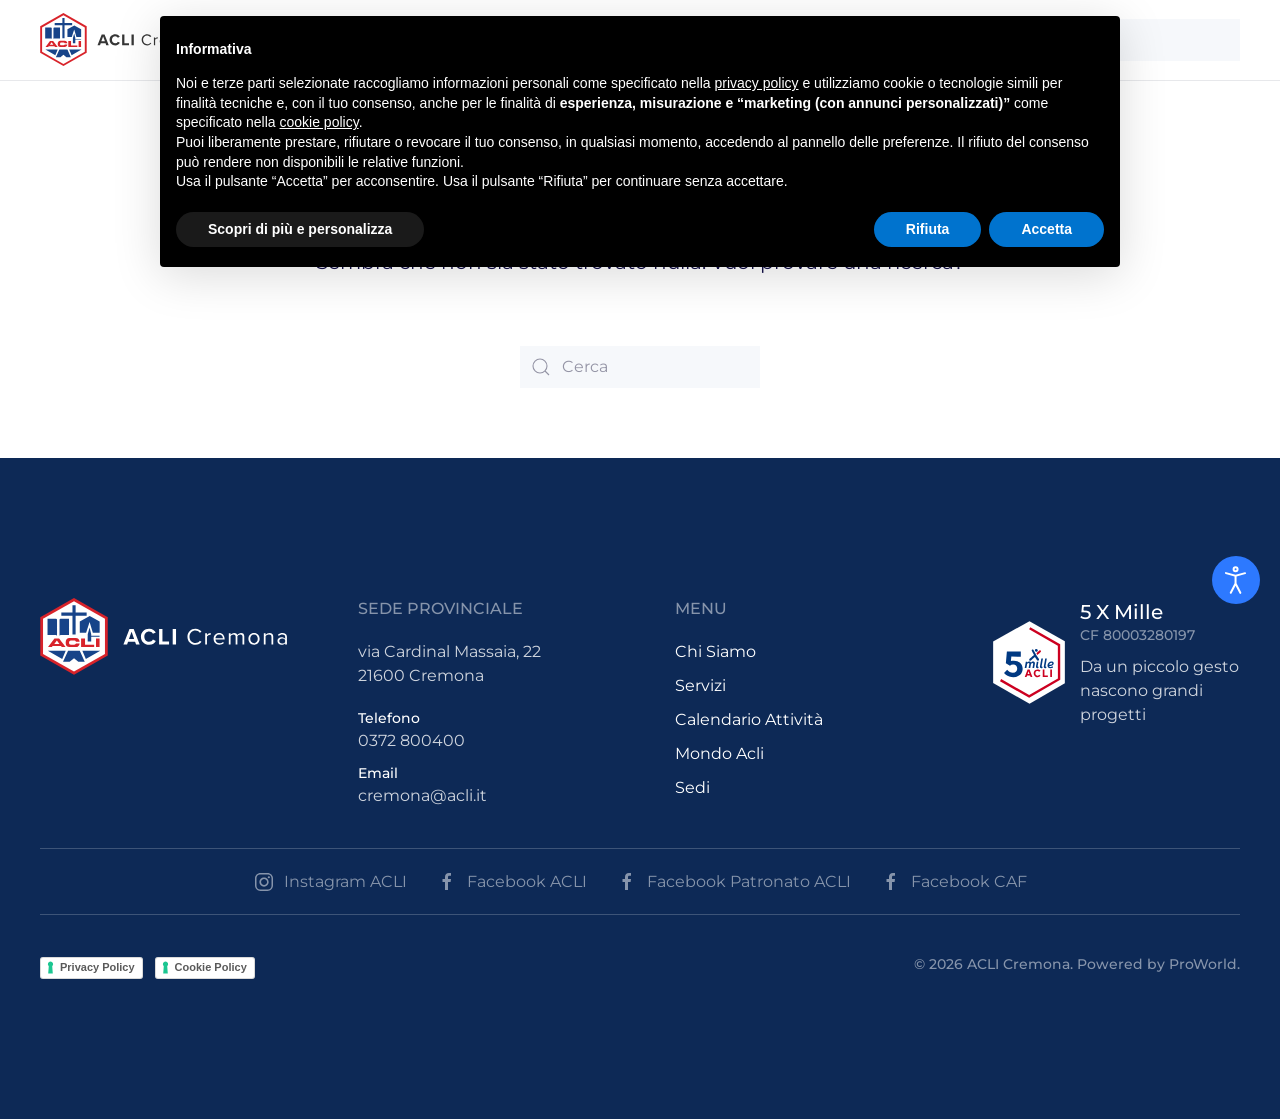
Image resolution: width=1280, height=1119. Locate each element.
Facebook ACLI (512, 882)
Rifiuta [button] (928, 229)
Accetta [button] (1046, 229)
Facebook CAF (954, 882)
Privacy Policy (97, 967)
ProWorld (1203, 964)
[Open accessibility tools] (1236, 580)
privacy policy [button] (757, 83)
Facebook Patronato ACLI (734, 882)
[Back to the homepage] (125, 40)
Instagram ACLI (330, 882)
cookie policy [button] (319, 122)
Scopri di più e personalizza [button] (300, 229)
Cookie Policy (211, 967)
